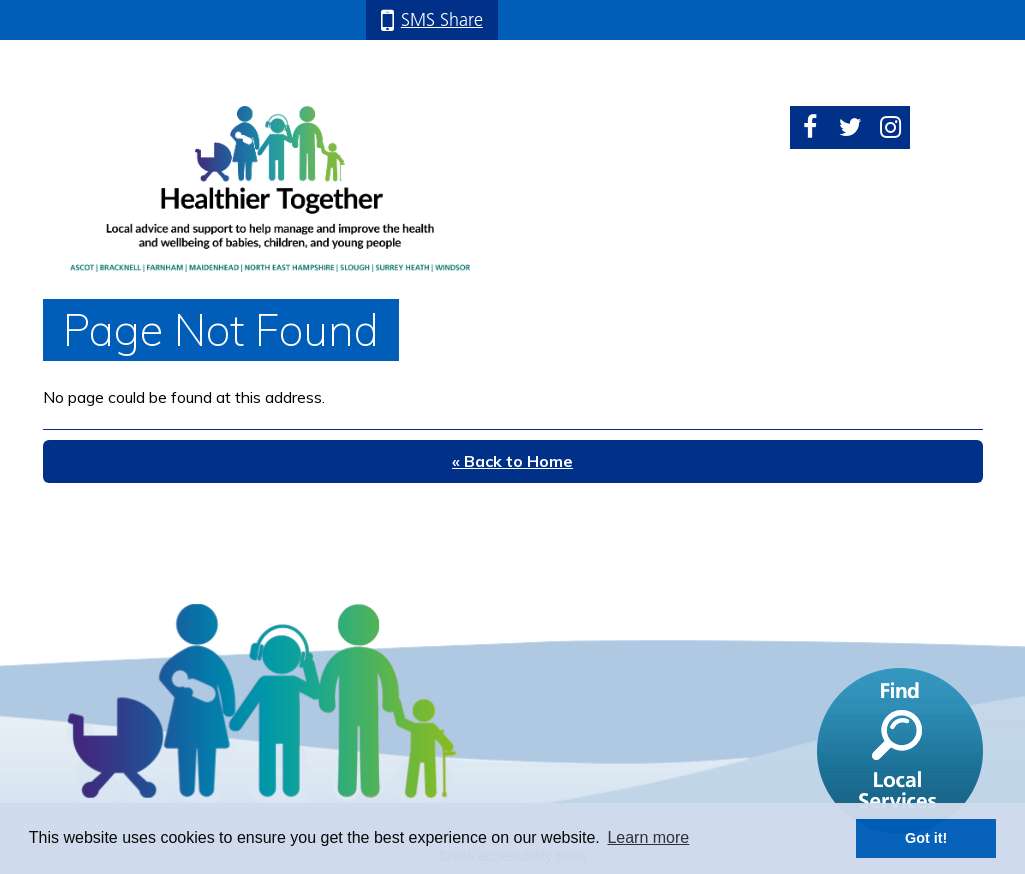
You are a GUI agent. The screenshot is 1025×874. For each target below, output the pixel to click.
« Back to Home (512, 461)
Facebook (810, 127)
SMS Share (442, 19)
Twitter (850, 127)
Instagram (890, 127)
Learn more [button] (648, 837)
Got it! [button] (926, 838)
